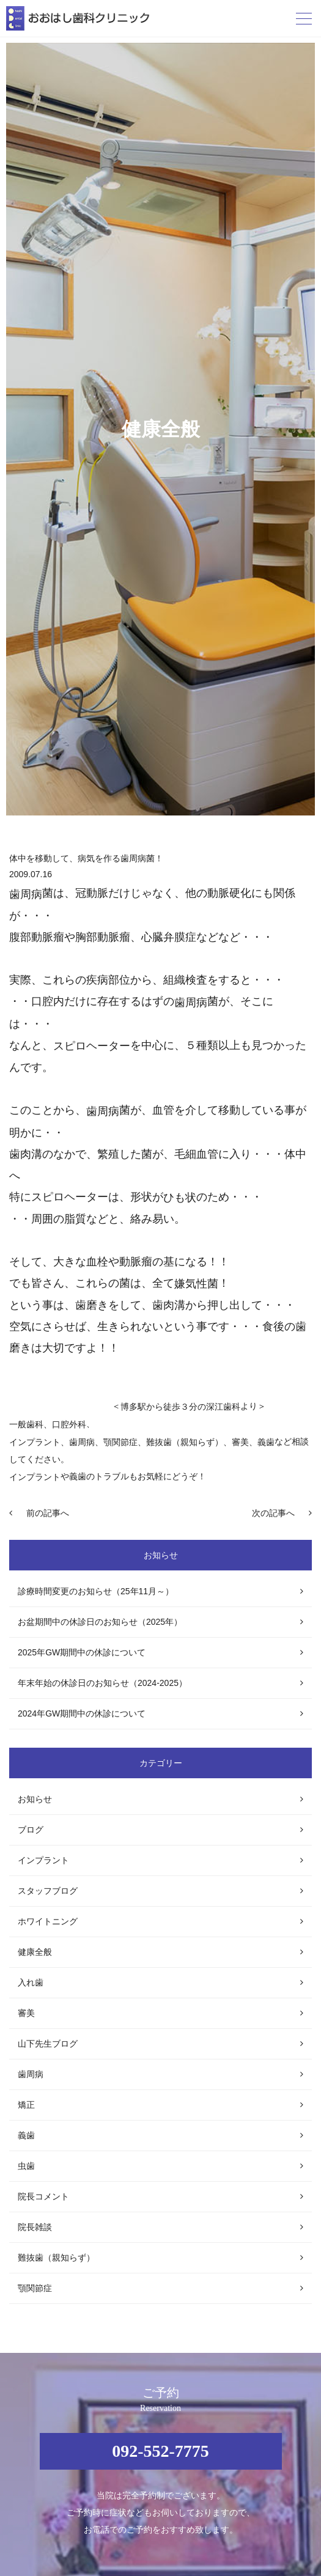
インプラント (35, 1442)
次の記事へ (273, 1513)
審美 (26, 2013)
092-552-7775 (160, 2451)
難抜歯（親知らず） (56, 2257)
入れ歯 (30, 1982)
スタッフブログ (48, 1891)
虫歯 (26, 2166)
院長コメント (43, 2196)
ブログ (30, 1829)
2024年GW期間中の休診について (82, 1713)
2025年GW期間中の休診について (82, 1652)
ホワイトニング (48, 1921)
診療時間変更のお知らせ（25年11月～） (96, 1591)
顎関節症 (35, 2288)
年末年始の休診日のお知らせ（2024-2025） (102, 1683)
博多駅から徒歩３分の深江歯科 (180, 1406)
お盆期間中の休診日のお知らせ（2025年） (100, 1622)
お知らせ (35, 1799)
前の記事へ (47, 1513)
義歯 (26, 2135)
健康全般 (35, 1952)
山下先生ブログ (48, 2043)
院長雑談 (35, 2227)
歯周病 (82, 1442)
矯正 (26, 2105)
